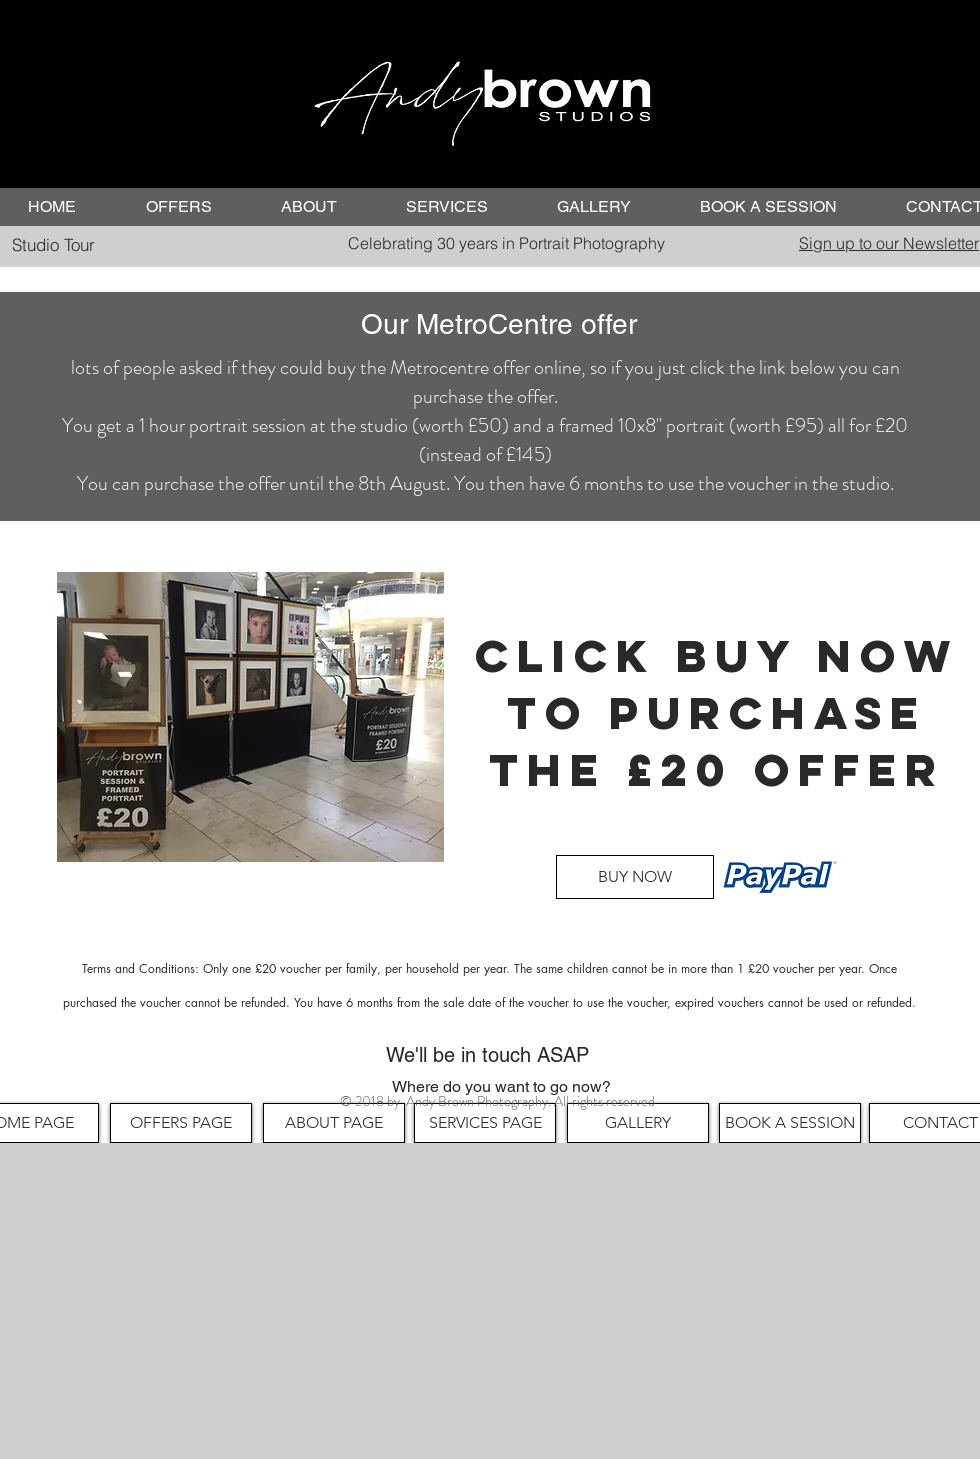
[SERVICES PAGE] (485, 1123)
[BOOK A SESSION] (790, 1123)
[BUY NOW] (635, 877)
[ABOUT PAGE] (334, 1123)
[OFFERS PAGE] (181, 1123)
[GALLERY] (638, 1123)
